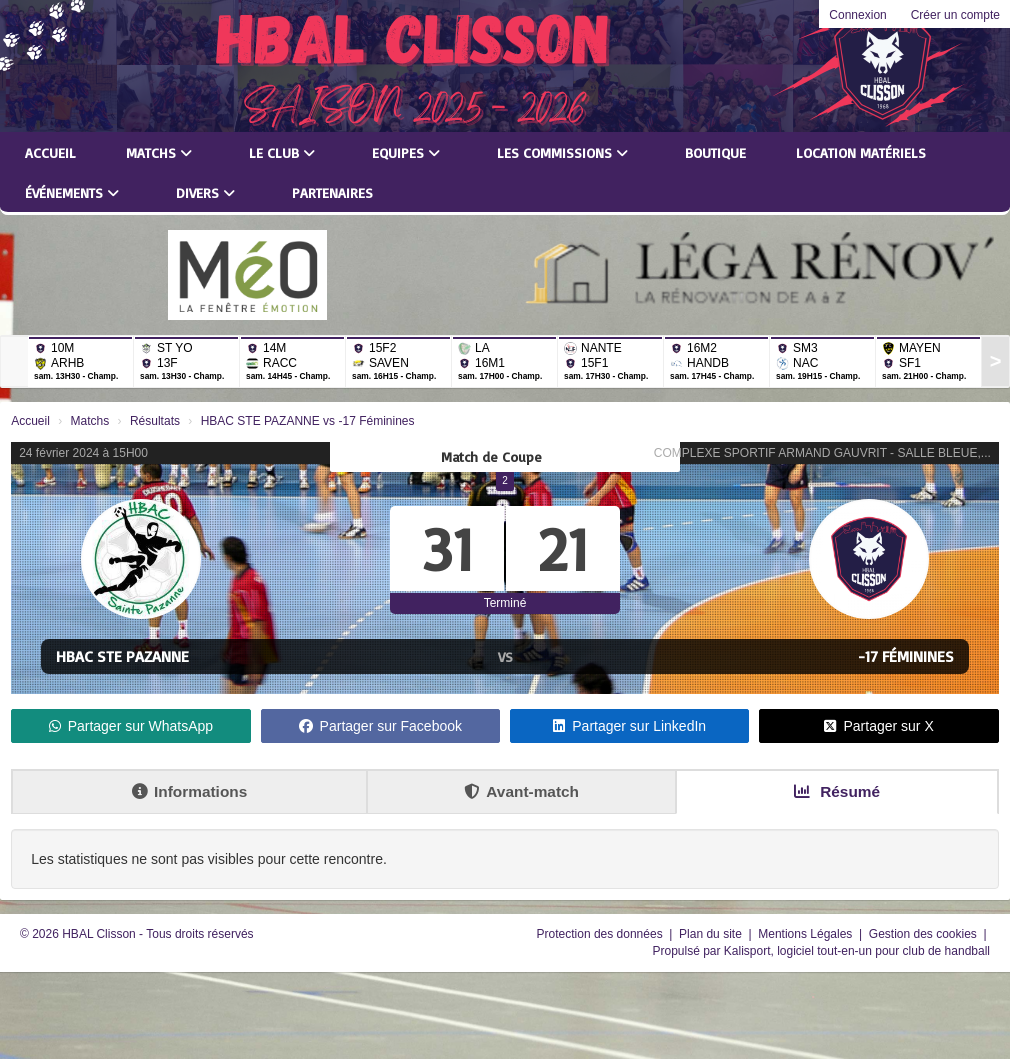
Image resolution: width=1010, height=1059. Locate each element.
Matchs (159, 152)
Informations (189, 791)
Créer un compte (955, 15)
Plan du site (712, 934)
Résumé (837, 791)
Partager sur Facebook (380, 726)
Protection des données (601, 934)
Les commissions (562, 152)
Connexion (857, 15)
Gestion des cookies (924, 934)
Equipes (406, 152)
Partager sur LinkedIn (629, 726)
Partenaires (332, 192)
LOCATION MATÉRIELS (861, 152)
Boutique (715, 152)
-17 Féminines (906, 656)
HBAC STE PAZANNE (122, 656)
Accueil (50, 152)
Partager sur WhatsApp (131, 726)
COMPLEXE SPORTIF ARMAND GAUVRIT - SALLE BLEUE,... (822, 453)
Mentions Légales (806, 934)
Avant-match (521, 791)
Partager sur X (878, 726)
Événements (72, 192)
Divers (205, 192)
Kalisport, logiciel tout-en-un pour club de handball (857, 951)
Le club (282, 152)
